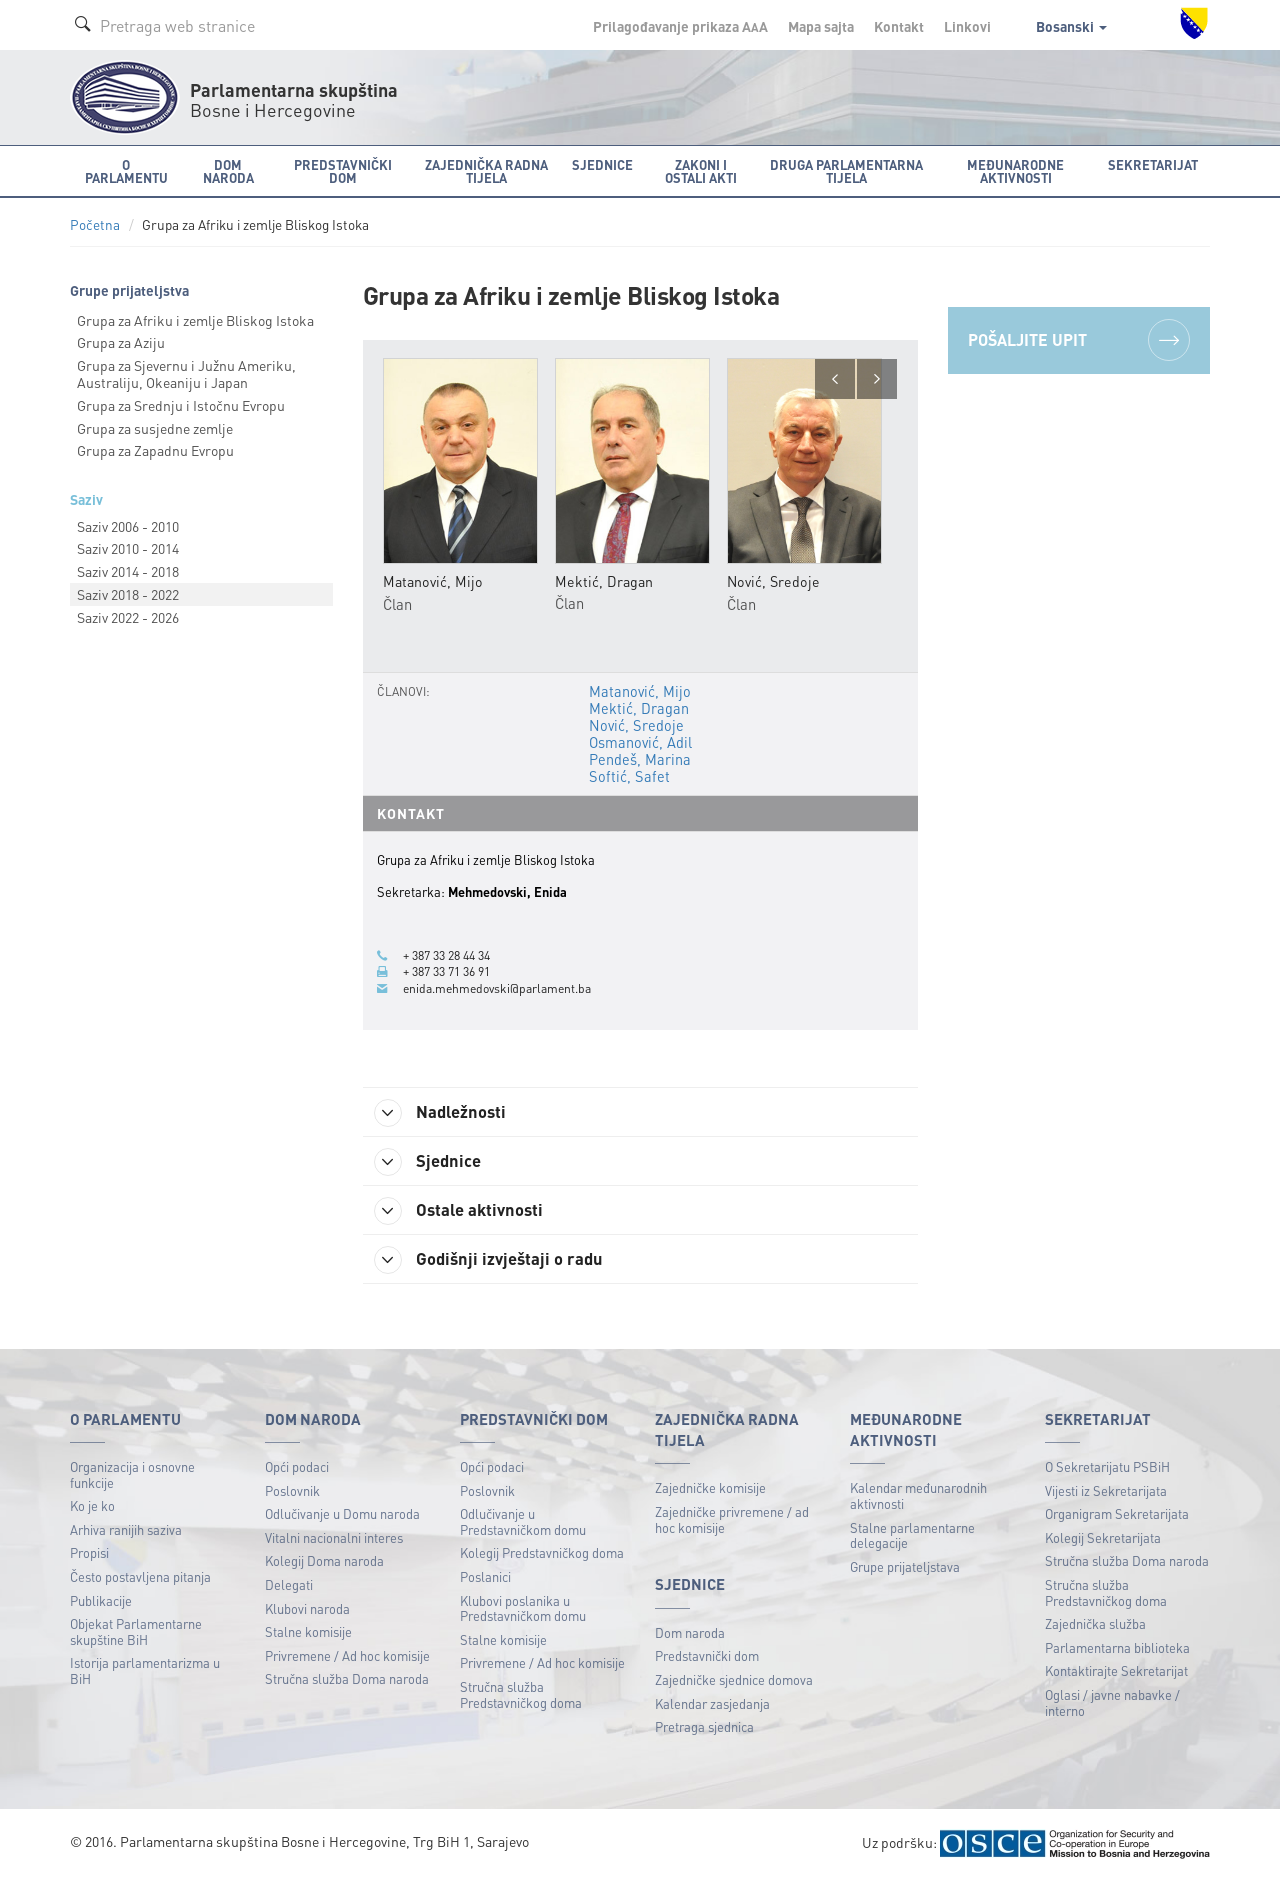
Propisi (89, 1553)
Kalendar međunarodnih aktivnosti (918, 1496)
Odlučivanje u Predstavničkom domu (523, 1521)
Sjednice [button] (602, 164)
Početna (95, 224)
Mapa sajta (821, 26)
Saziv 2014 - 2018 (128, 571)
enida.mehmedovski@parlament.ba (502, 983)
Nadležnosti (448, 1108)
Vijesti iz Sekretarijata (1106, 1490)
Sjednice (434, 1158)
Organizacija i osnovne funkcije (132, 1474)
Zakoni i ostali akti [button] (701, 171)
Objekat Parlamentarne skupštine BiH (136, 1631)
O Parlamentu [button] (126, 171)
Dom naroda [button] (228, 171)
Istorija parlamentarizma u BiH (145, 1671)
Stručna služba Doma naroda (347, 1679)
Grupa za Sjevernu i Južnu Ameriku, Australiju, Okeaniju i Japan (186, 373)
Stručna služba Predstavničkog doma (521, 1694)
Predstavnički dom (707, 1655)
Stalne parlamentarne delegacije (912, 1535)
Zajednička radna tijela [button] (486, 171)
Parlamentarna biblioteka (1117, 1647)
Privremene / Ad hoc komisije (347, 1655)
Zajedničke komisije (710, 1488)
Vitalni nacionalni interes (334, 1537)
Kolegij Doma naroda (324, 1561)
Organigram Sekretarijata (1117, 1513)
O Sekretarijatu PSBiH (1107, 1466)
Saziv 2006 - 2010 (128, 526)
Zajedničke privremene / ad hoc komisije (732, 1519)
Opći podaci (297, 1466)
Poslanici (485, 1576)
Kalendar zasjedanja (712, 1703)
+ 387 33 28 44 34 (452, 951)
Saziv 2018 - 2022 (128, 594)
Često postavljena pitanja (140, 1576)
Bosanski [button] (1071, 26)
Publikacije (101, 1600)
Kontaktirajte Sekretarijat (1116, 1671)
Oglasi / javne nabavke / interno (1112, 1702)
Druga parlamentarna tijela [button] (846, 171)
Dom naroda (690, 1632)
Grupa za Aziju (121, 342)
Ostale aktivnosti (467, 1208)
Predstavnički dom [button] (343, 171)
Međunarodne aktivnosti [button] (1015, 171)
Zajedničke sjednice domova (734, 1679)
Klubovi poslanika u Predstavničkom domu (523, 1608)
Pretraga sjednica (704, 1726)
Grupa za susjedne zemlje (155, 428)
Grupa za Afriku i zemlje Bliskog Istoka (195, 320)
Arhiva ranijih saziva (126, 1529)
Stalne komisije (308, 1631)
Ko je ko (92, 1505)
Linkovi (967, 26)
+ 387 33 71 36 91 (452, 967)
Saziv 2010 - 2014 (128, 548)
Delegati (289, 1584)
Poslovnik (292, 1490)
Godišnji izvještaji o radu (498, 1259)
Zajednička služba (1095, 1623)
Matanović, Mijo (638, 692)
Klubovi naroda (307, 1608)
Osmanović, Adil (639, 741)
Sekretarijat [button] (1153, 164)
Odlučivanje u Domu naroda (342, 1513)
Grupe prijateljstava (905, 1566)
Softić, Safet (627, 773)
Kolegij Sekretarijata (1103, 1537)
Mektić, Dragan (637, 708)
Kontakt (899, 26)
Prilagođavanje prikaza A (680, 26)
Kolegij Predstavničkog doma (542, 1553)
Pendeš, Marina (638, 757)
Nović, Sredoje (634, 724)
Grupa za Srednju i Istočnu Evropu (181, 405)
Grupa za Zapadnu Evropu (155, 450)
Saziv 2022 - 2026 (128, 617)
